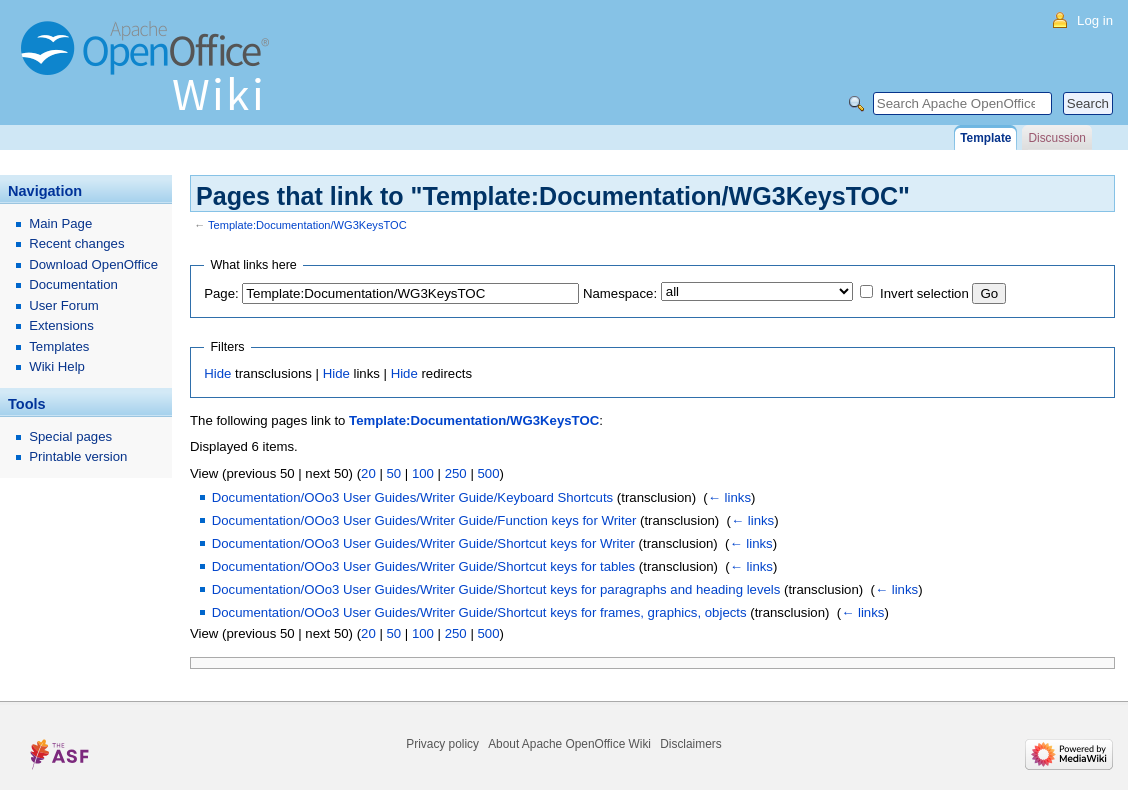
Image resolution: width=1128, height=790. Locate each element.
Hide (217, 373)
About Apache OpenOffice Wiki (569, 744)
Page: (221, 293)
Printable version (78, 456)
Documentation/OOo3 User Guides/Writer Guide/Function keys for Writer (424, 520)
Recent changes (76, 243)
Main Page (60, 223)
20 (368, 473)
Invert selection (924, 293)
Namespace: (620, 293)
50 (393, 473)
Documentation (73, 284)
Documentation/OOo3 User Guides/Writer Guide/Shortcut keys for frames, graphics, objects (479, 612)
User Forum (64, 305)
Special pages (70, 436)
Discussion (1056, 138)
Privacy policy (442, 744)
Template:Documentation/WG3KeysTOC (307, 225)
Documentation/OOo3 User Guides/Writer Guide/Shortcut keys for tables (423, 566)
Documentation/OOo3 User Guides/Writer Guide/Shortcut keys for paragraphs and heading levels (496, 589)
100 (423, 473)
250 (456, 473)
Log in (1095, 20)
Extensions (61, 325)
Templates (59, 346)
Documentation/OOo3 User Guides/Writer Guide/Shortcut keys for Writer (423, 543)
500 (488, 473)
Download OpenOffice (93, 264)
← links (729, 497)
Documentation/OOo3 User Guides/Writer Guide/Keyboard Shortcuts (412, 497)
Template (985, 138)
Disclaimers (690, 744)
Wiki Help (57, 366)
